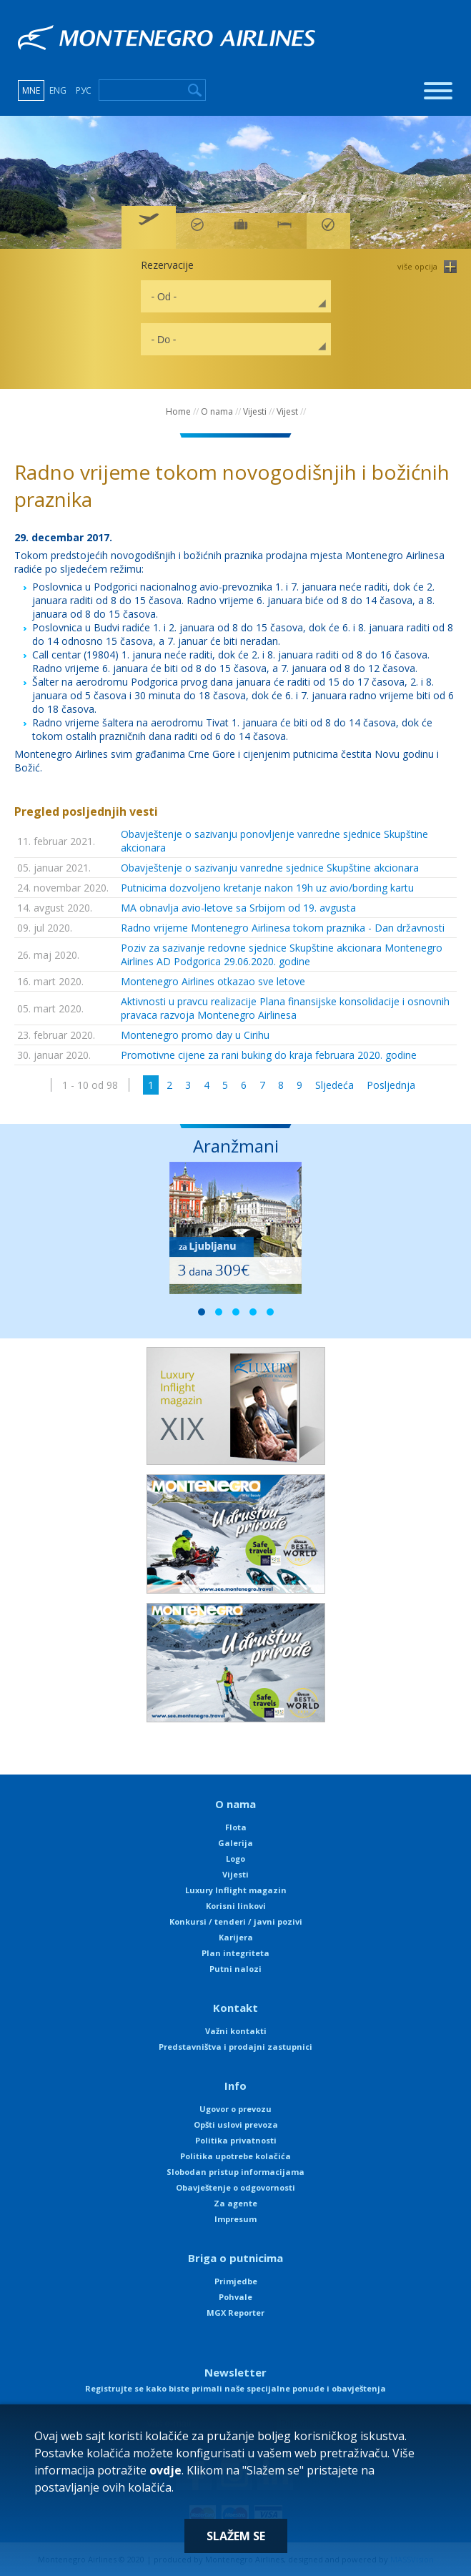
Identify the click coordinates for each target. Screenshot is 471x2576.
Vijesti (255, 411)
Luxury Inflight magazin (236, 1890)
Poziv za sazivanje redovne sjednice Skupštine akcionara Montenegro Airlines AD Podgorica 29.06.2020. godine (281, 954)
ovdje (165, 2470)
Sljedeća (334, 1085)
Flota (236, 1827)
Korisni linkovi (236, 1905)
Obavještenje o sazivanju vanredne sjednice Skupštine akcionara (270, 867)
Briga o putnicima (235, 2258)
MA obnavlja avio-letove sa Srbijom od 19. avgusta (238, 907)
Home (178, 411)
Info (235, 2085)
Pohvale (235, 2296)
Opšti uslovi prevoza (236, 2124)
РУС (83, 90)
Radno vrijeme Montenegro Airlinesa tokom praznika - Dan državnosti (283, 927)
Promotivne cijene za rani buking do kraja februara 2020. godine (269, 1055)
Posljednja (391, 1085)
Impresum (235, 2219)
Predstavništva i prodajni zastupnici (235, 2046)
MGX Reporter (235, 2312)
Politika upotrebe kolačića (235, 2156)
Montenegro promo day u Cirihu (195, 1035)
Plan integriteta (235, 1953)
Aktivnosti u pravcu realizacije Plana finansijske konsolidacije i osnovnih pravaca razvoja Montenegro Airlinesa (285, 1008)
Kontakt (235, 2007)
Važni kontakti (236, 2030)
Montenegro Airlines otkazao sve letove (213, 981)
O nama (217, 411)
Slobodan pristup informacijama (235, 2171)
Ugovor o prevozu (235, 2108)
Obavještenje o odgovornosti (235, 2187)
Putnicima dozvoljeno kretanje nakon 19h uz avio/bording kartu (267, 887)
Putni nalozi (235, 1968)
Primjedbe (235, 2281)
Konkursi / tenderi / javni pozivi (235, 1921)
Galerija (235, 1842)
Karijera (236, 1937)
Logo (235, 1858)
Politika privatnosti (236, 2140)
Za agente (235, 2203)
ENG (57, 90)
